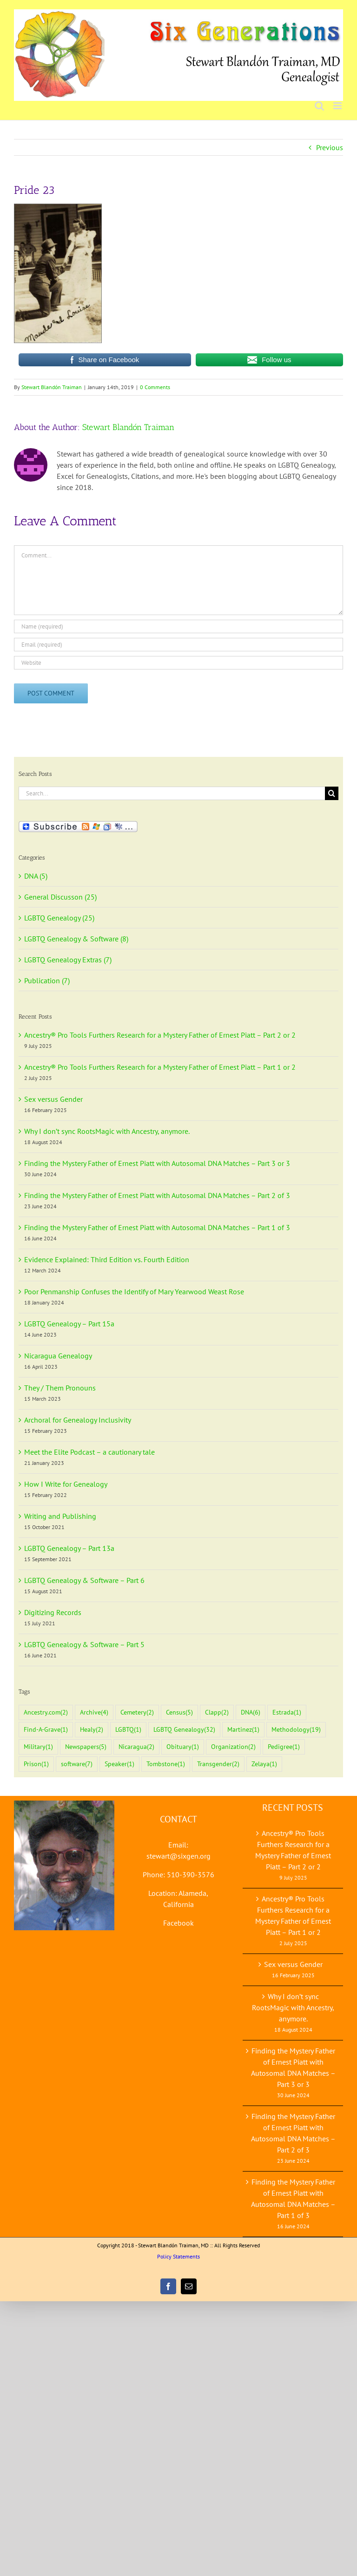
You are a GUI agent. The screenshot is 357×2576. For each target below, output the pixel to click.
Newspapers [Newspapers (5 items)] (85, 1747)
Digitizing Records (52, 1612)
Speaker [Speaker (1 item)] (119, 1764)
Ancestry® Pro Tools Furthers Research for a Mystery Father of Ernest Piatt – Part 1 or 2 (160, 1067)
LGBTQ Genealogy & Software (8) (76, 938)
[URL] (178, 662)
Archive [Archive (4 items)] (94, 1712)
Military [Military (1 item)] (38, 1747)
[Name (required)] (178, 626)
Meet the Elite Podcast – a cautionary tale (89, 1452)
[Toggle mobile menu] (338, 106)
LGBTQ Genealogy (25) (59, 917)
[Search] (331, 793)
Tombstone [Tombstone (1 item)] (165, 1764)
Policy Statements (178, 2256)
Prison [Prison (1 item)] (36, 1764)
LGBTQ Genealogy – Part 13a (69, 1548)
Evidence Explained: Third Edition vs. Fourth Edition (106, 1259)
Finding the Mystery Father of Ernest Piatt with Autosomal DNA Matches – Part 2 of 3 (157, 1195)
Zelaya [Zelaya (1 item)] (264, 1764)
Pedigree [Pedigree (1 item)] (284, 1747)
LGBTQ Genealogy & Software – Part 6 (84, 1580)
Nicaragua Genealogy (58, 1355)
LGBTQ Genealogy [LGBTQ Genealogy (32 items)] (184, 1729)
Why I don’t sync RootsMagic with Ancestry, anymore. (107, 1131)
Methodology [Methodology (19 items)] (296, 1729)
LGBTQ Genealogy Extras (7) (68, 959)
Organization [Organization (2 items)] (233, 1747)
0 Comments (155, 387)
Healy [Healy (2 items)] (91, 1729)
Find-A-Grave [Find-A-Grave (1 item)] (46, 1729)
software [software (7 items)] (77, 1764)
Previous (329, 147)
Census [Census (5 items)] (179, 1712)
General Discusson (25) (60, 896)
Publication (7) (47, 980)
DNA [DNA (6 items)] (250, 1712)
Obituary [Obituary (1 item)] (182, 1747)
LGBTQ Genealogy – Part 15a (69, 1323)
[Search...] (172, 793)
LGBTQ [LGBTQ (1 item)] (128, 1729)
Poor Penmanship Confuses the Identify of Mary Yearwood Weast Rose (134, 1291)
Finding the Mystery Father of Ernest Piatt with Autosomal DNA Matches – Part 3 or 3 (157, 1163)
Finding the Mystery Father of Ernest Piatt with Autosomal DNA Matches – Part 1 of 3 (157, 1227)
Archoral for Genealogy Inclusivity (77, 1419)
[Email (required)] (178, 644)
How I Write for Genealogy (65, 1484)
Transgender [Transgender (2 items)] (218, 1764)
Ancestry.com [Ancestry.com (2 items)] (46, 1712)
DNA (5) (35, 876)
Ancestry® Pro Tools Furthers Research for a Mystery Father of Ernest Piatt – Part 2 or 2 (160, 1035)
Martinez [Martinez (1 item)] (243, 1729)
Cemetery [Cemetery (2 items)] (137, 1712)
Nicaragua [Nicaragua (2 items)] (136, 1747)
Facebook (178, 1922)
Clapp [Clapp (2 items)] (217, 1712)
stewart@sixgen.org (178, 1856)
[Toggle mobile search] (319, 106)
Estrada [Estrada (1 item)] (286, 1712)
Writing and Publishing (60, 1516)
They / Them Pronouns (60, 1387)
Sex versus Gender (53, 1099)
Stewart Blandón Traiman (51, 387)
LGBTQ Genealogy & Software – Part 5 (84, 1644)
